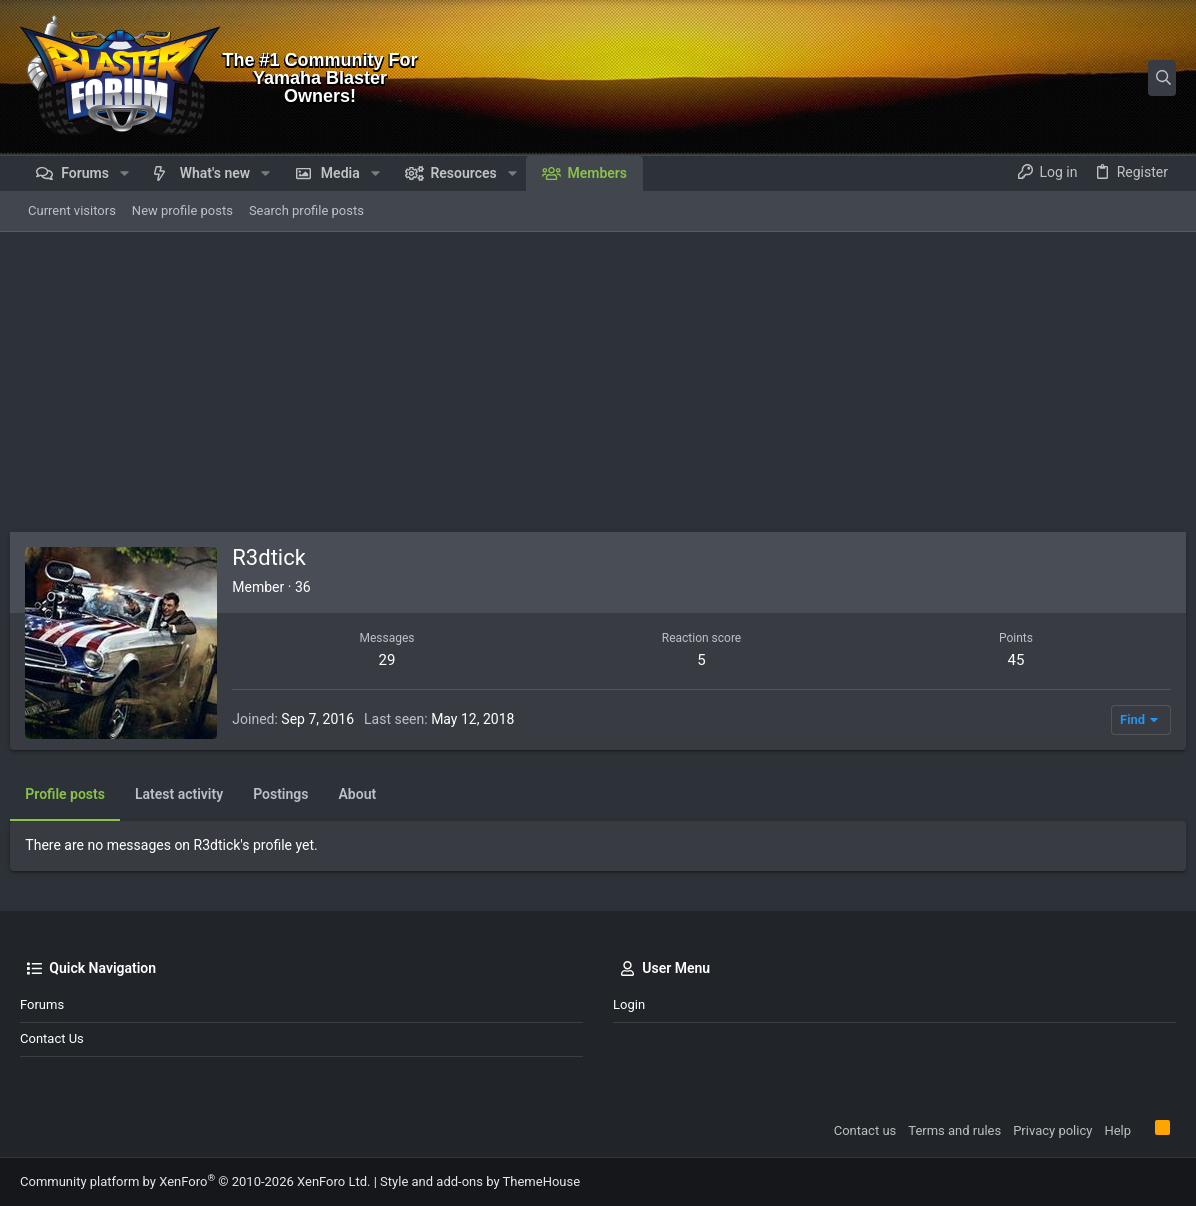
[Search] (1051, 78)
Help (1117, 1130)
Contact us (52, 1038)
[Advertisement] (598, 382)
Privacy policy (1052, 1130)
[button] (124, 173)
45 (1009, 660)
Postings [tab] (290, 794)
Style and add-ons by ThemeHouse (480, 1181)
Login (629, 1004)
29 (393, 660)
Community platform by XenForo (195, 1181)
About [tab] (367, 794)
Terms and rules (954, 1130)
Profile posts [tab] (75, 794)
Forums (42, 1004)
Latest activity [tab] (189, 794)
